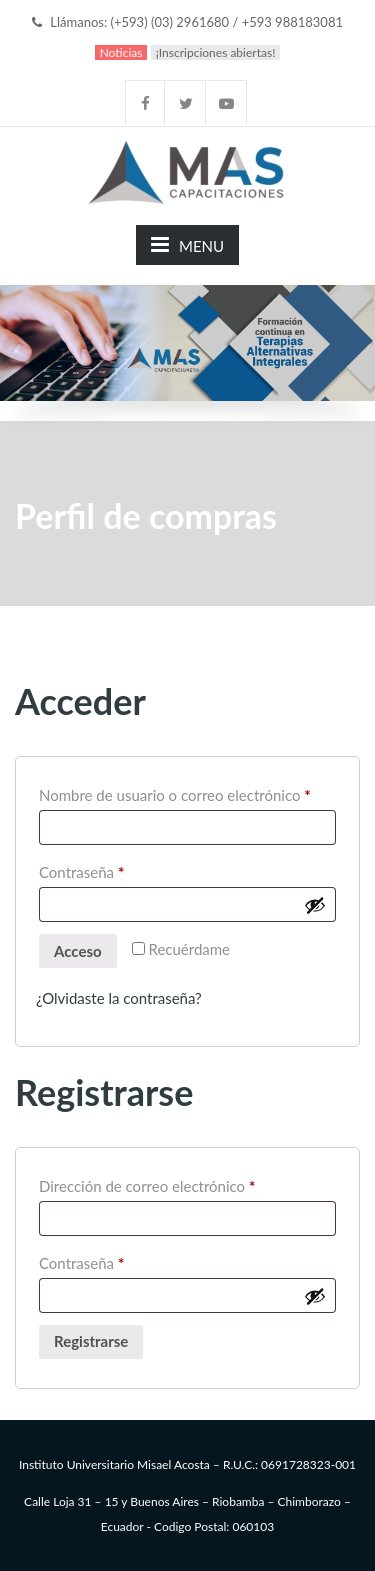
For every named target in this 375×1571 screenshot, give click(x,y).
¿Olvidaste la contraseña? (119, 998)
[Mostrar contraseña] (315, 905)
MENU (187, 244)
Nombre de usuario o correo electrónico (187, 792)
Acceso (78, 951)
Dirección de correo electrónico (183, 1183)
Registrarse (91, 1341)
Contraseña (118, 869)
